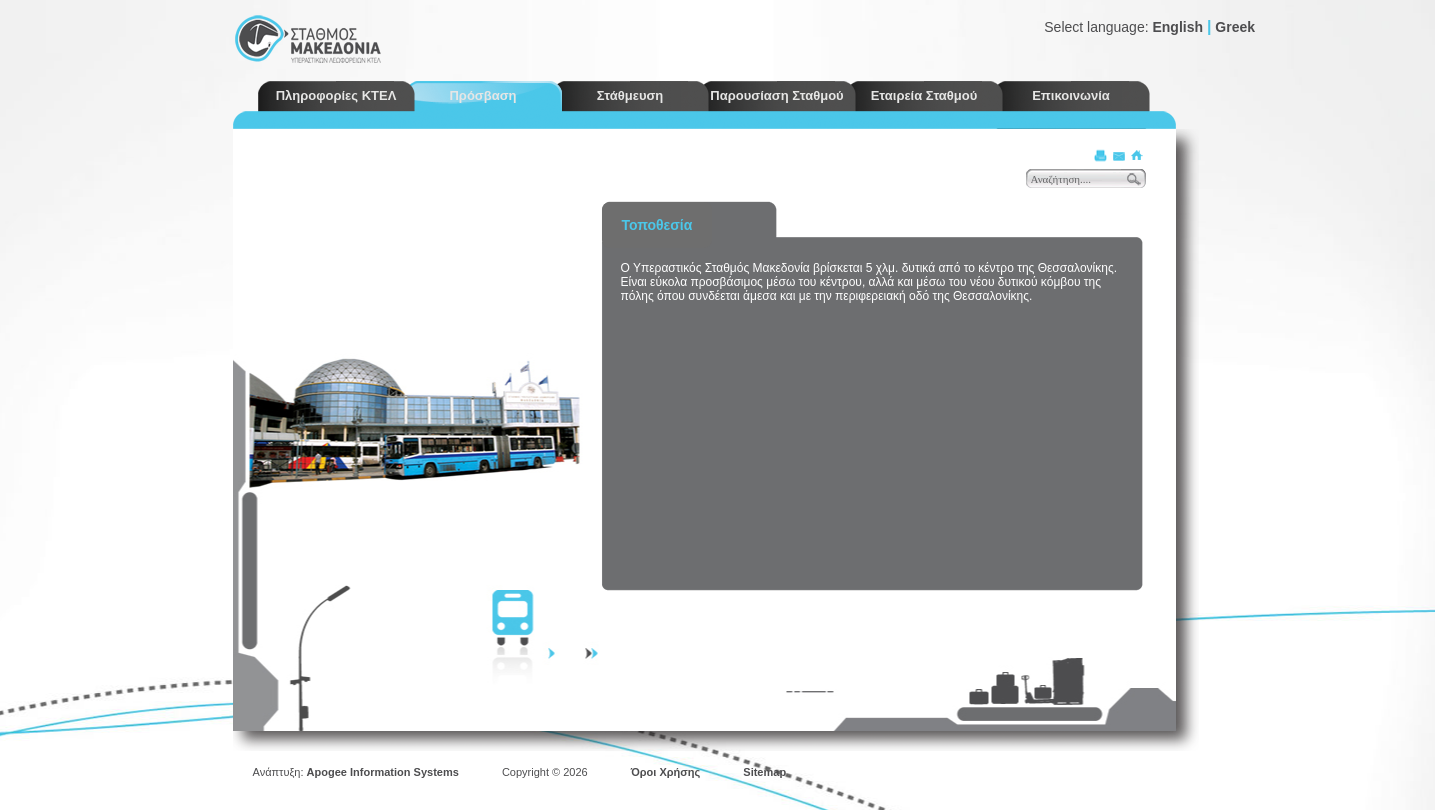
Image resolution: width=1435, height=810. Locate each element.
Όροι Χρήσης (666, 772)
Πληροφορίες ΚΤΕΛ (336, 95)
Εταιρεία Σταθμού (924, 95)
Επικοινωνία (1071, 95)
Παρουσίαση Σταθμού (776, 95)
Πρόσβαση (482, 95)
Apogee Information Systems (383, 772)
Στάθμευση (630, 95)
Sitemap (764, 772)
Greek (1235, 27)
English (1177, 27)
